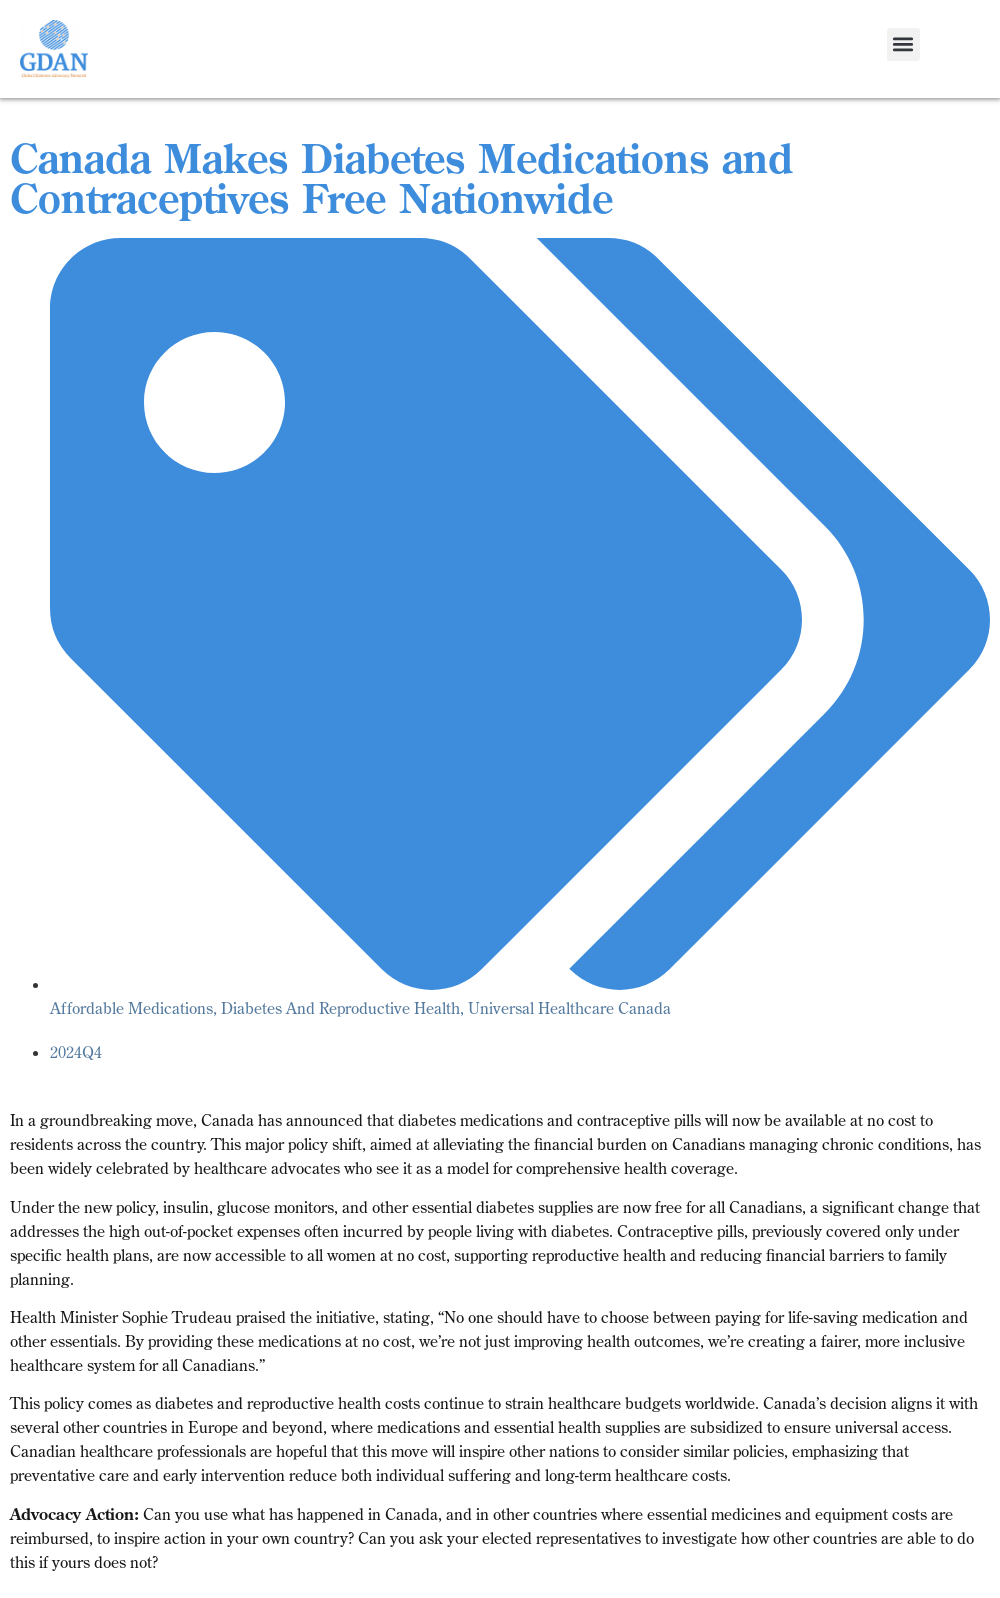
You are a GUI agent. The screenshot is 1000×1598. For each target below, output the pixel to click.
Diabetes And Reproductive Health (340, 1008)
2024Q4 (76, 1052)
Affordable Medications (131, 1008)
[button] (903, 44)
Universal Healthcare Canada (569, 1008)
